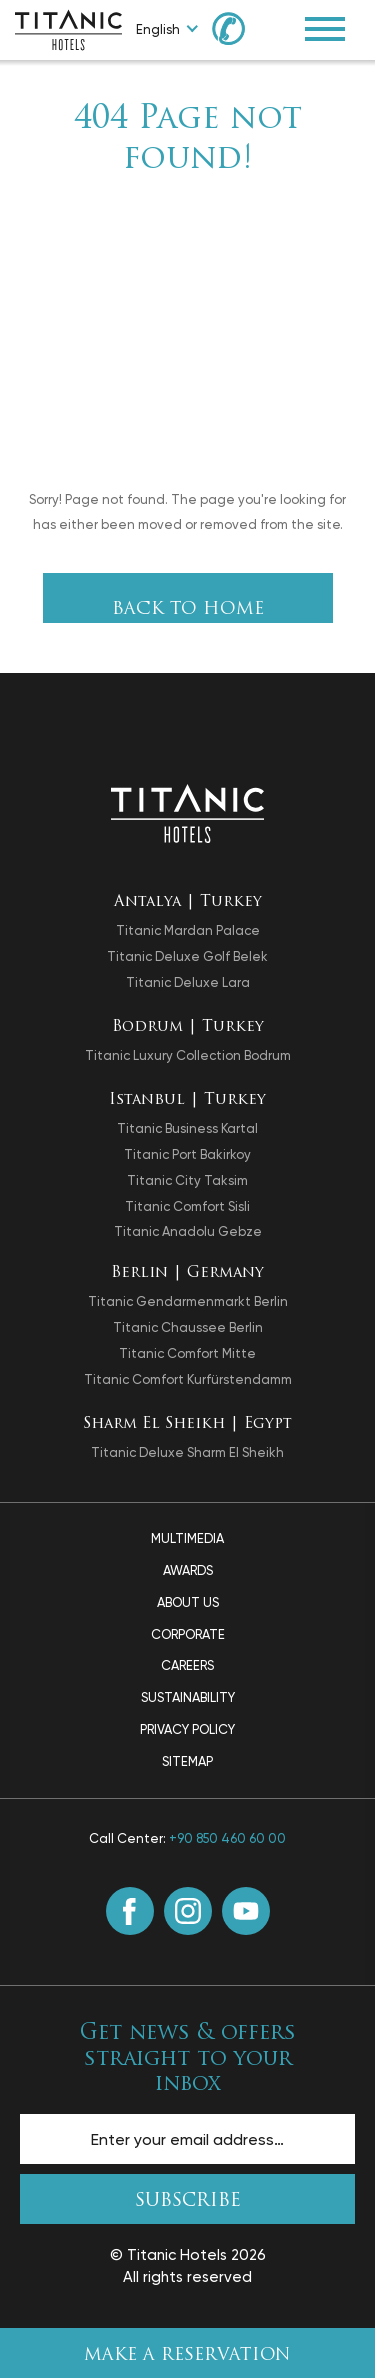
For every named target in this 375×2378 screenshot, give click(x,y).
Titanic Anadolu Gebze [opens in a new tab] (188, 1231)
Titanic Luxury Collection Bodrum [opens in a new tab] (188, 1055)
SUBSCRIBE (188, 2201)
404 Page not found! (188, 140)
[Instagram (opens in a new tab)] (188, 1911)
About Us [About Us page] (188, 1602)
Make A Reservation (187, 2355)
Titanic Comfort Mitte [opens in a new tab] (187, 1353)
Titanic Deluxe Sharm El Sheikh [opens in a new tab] (187, 1452)
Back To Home (188, 609)
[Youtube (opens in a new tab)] (246, 1911)
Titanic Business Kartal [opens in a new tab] (187, 1128)
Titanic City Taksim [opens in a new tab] (187, 1180)
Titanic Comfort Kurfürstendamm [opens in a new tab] (188, 1379)
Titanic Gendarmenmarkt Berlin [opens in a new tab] (188, 1301)
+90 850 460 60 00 (227, 1838)
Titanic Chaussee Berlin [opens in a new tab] (188, 1327)
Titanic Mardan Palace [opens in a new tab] (188, 930)
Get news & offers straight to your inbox (188, 2058)
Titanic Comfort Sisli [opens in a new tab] (187, 1206)
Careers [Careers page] (187, 1665)
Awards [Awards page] (188, 1570)
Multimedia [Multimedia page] (187, 1538)
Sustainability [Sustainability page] (188, 1697)
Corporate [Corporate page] (188, 1634)
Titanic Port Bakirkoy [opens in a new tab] (187, 1154)
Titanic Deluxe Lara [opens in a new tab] (188, 982)
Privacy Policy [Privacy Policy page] (187, 1729)
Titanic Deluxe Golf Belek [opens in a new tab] (187, 956)
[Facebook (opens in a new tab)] (130, 1911)
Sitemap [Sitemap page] (187, 1761)
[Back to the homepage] (187, 812)
